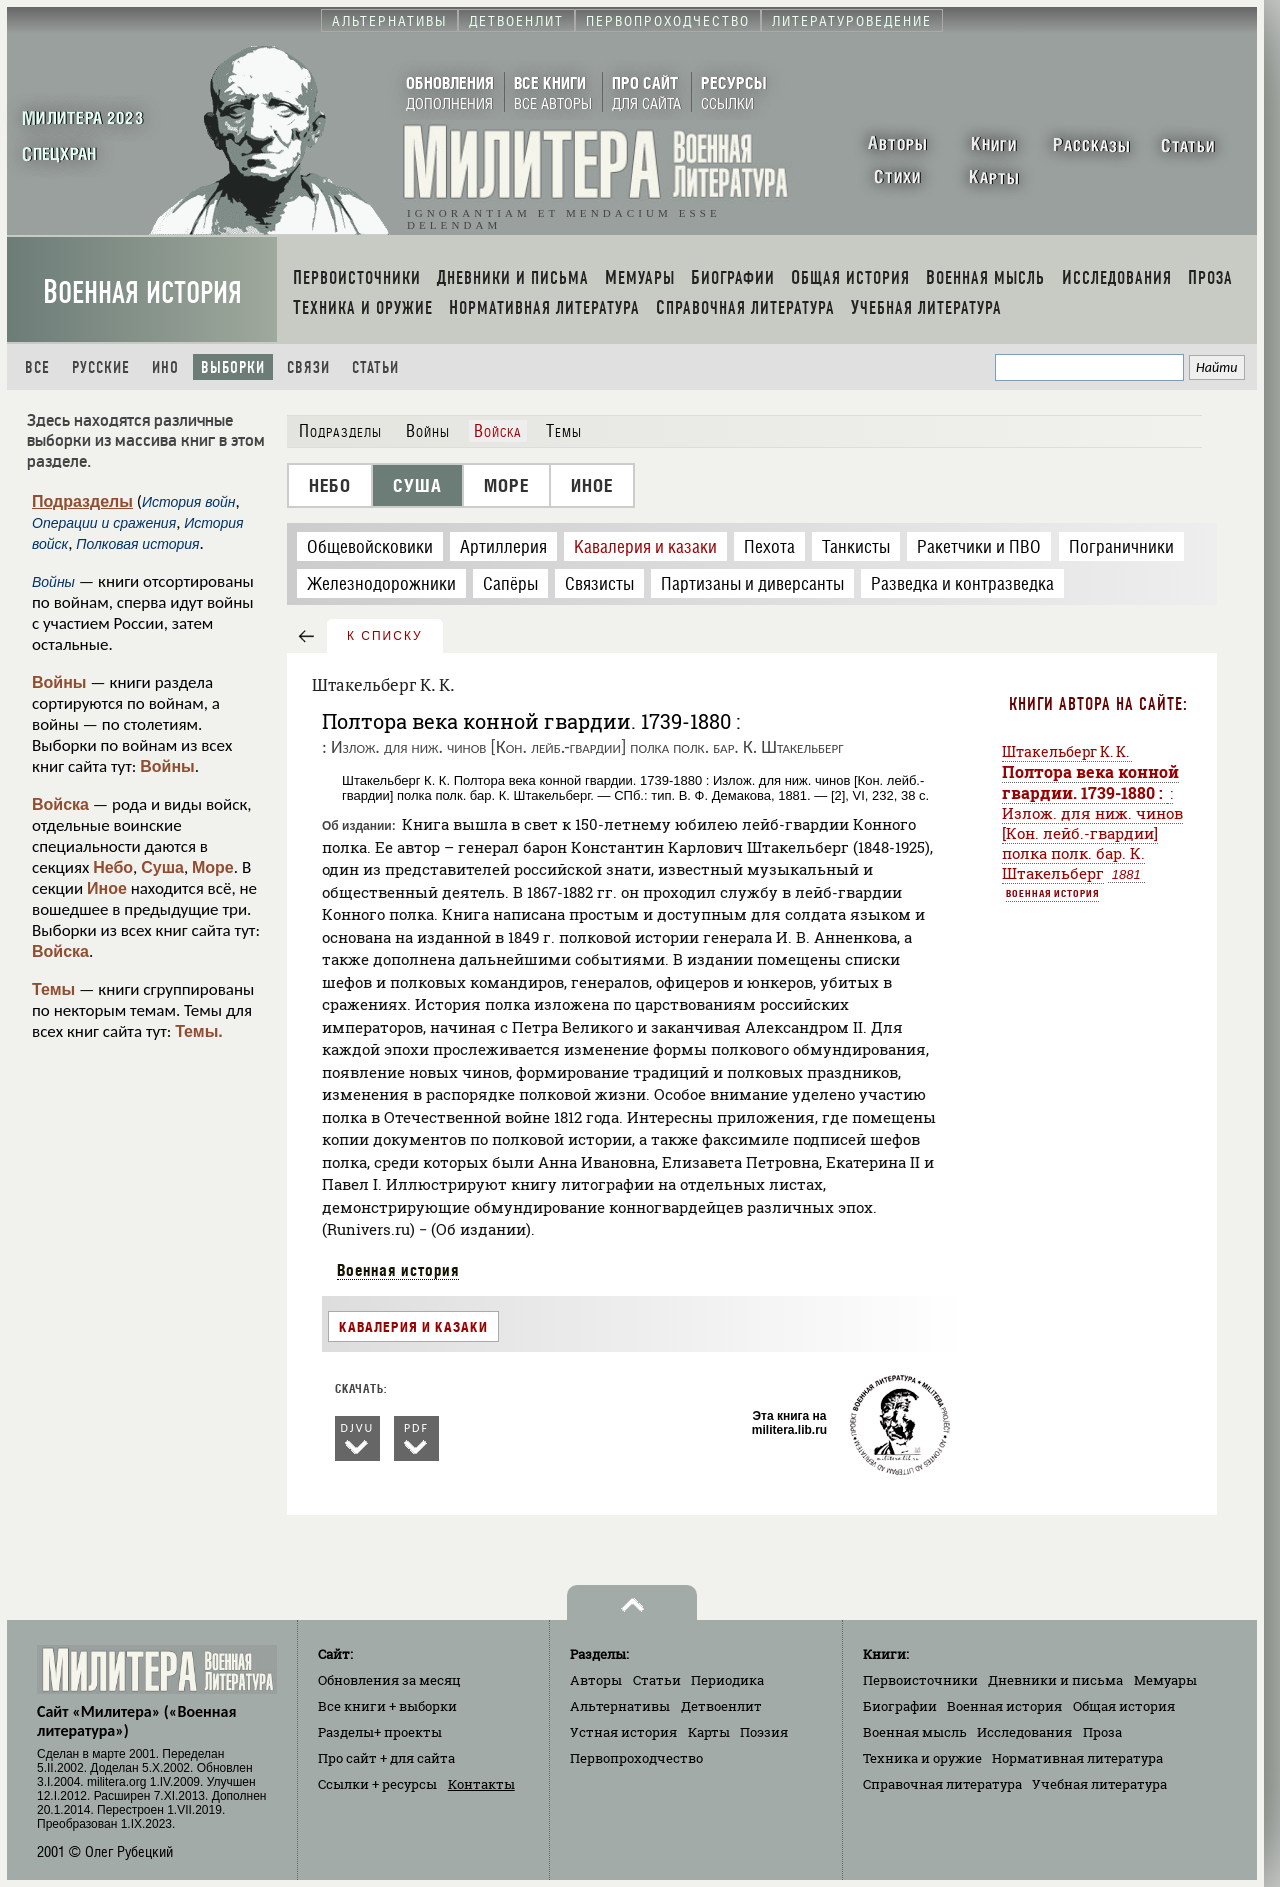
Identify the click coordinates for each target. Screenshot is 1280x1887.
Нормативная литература (1077, 1758)
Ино (165, 367)
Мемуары (1165, 1680)
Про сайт (386, 1758)
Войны (59, 682)
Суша (162, 867)
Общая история (1124, 1706)
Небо (113, 867)
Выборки (233, 367)
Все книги (387, 1706)
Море (213, 867)
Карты (709, 1732)
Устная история (623, 1732)
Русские (101, 367)
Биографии (900, 1706)
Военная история (142, 292)
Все (37, 367)
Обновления (389, 1680)
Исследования (1024, 1732)
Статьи (375, 367)
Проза (1102, 1732)
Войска (60, 804)
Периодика (727, 1680)
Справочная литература (942, 1784)
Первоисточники (920, 1680)
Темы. (199, 1031)
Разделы (380, 1732)
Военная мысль (915, 1732)
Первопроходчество (636, 1758)
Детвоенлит (721, 1706)
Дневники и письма (1055, 1680)
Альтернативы (620, 1706)
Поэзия (764, 1732)
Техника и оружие (922, 1758)
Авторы (596, 1680)
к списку (385, 636)
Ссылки (377, 1784)
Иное (107, 888)
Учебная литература (1099, 1784)
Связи (308, 367)
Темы (53, 989)
